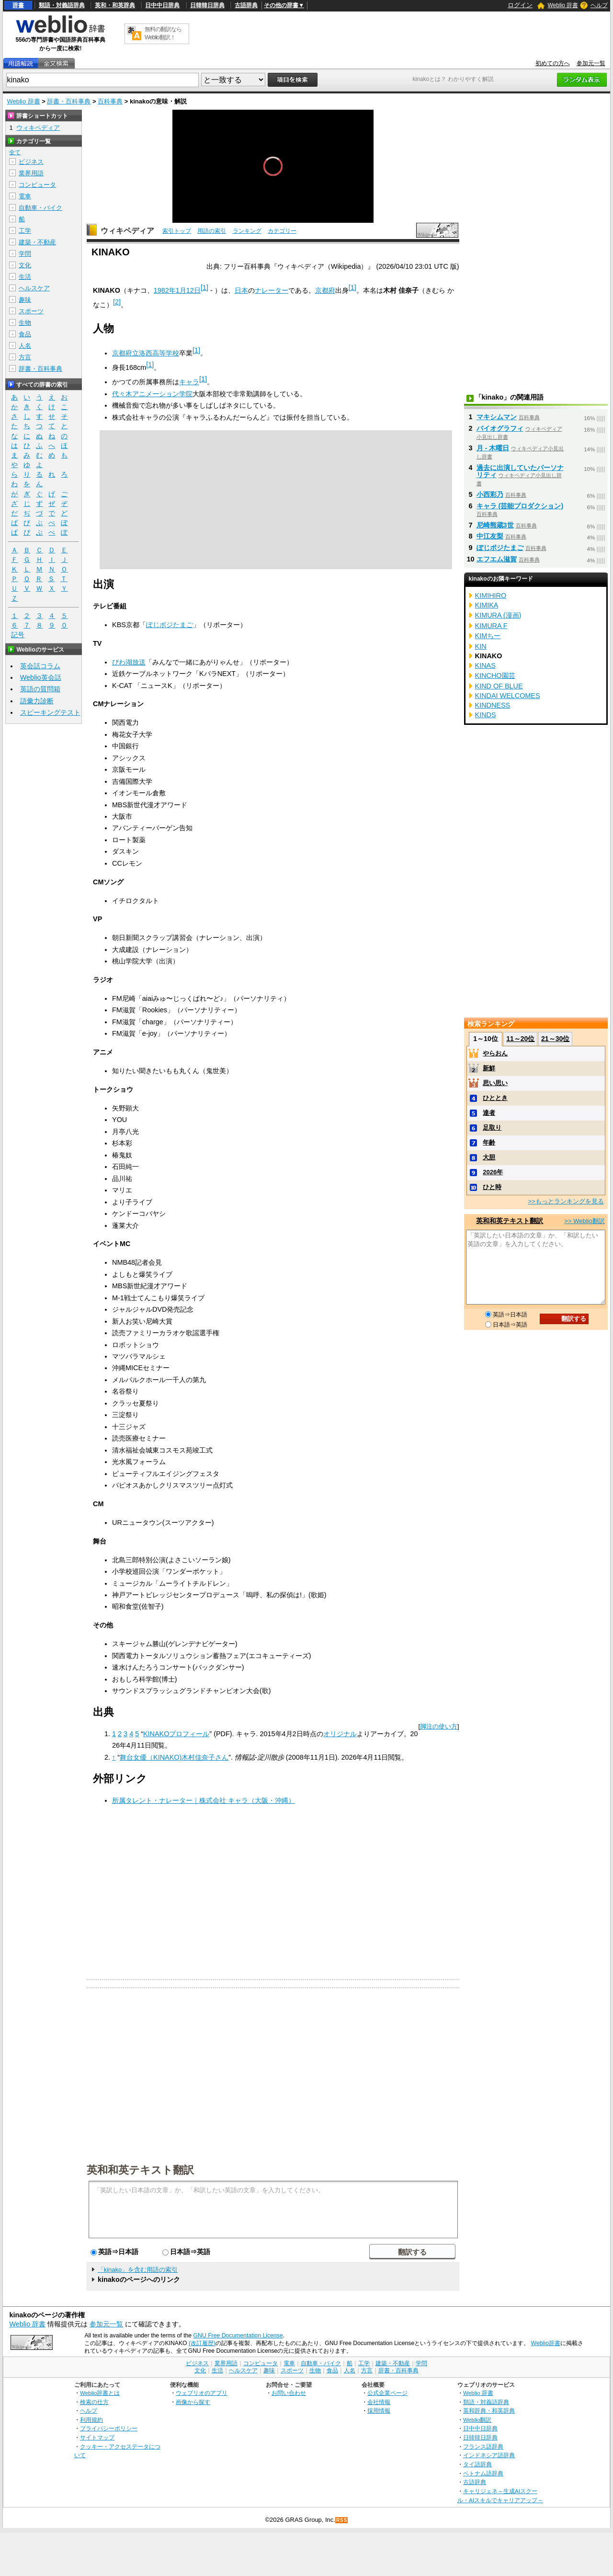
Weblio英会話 (40, 677)
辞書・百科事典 (69, 101)
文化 (25, 265)
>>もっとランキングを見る (565, 1201)
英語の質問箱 (40, 689)
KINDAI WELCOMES (507, 695)
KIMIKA (487, 605)
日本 (241, 290)
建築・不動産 (37, 242)
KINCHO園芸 (495, 675)
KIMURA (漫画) (498, 615)
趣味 (25, 299)
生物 (25, 322)
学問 (25, 253)
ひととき (495, 1097)
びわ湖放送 (129, 662)
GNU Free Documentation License (238, 2335)
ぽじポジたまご (169, 625)
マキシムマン (497, 417)
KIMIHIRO (491, 595)
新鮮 (489, 1068)
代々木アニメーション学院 (152, 394)
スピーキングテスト (50, 712)
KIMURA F (491, 626)
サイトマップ (97, 2437)
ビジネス (31, 161)
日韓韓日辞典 (207, 5)
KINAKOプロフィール (176, 1734)
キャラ (189, 382)
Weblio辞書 (545, 2343)
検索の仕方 (94, 2402)
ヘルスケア (34, 288)
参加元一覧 (591, 63)
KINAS (485, 665)
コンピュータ (37, 184)
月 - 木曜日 (493, 448)
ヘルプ (599, 5)
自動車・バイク (40, 207)
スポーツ (31, 311)
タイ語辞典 (477, 2464)
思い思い (495, 1083)
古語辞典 (246, 5)
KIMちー (488, 636)
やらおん (495, 1053)
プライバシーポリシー (108, 2428)
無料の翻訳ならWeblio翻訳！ (163, 33)
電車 (25, 196)
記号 (17, 635)
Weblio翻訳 (477, 2419)
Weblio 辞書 (562, 5)
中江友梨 (490, 536)
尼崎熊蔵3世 (495, 525)
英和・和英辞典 (115, 5)
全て (15, 152)
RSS (342, 2520)
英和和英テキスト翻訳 (140, 2169)
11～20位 (520, 1038)
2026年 (493, 1172)
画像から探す (193, 2402)
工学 (25, 230)
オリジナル (340, 1734)
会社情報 (378, 2402)
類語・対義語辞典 (62, 5)
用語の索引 (211, 231)
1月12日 (188, 290)
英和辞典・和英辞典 (489, 2410)
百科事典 (110, 101)
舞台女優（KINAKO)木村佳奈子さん (174, 1757)
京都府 (325, 290)
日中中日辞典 (162, 5)
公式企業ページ (387, 2393)
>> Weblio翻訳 (584, 1221)
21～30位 (555, 1038)
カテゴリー (282, 231)
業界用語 (31, 173)
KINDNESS (493, 705)
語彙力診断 (37, 701)
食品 (25, 334)
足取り (492, 1127)
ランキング (247, 231)
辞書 (18, 5)
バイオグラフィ (500, 428)
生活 (25, 276)
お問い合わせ (289, 2393)
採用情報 (378, 2410)
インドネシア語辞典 (489, 2455)
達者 (489, 1112)
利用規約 (91, 2419)
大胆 (489, 1157)
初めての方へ (552, 63)
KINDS (485, 715)
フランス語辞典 (483, 2446)
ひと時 (492, 1187)
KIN (481, 646)
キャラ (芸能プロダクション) (520, 506)
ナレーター (271, 290)
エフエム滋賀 (497, 559)
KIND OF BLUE (499, 686)
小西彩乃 (490, 494)
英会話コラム (40, 666)
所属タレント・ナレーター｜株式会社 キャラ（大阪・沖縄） (203, 1800)
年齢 (489, 1142)
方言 (25, 357)
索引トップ (176, 231)
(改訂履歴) (202, 2343)
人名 (25, 345)
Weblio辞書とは (100, 2393)
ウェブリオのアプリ (201, 2393)
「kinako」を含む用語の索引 (138, 2269)
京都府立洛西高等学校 (145, 353)
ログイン (520, 5)
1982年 (165, 290)
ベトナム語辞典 (483, 2473)
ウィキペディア (127, 231)
